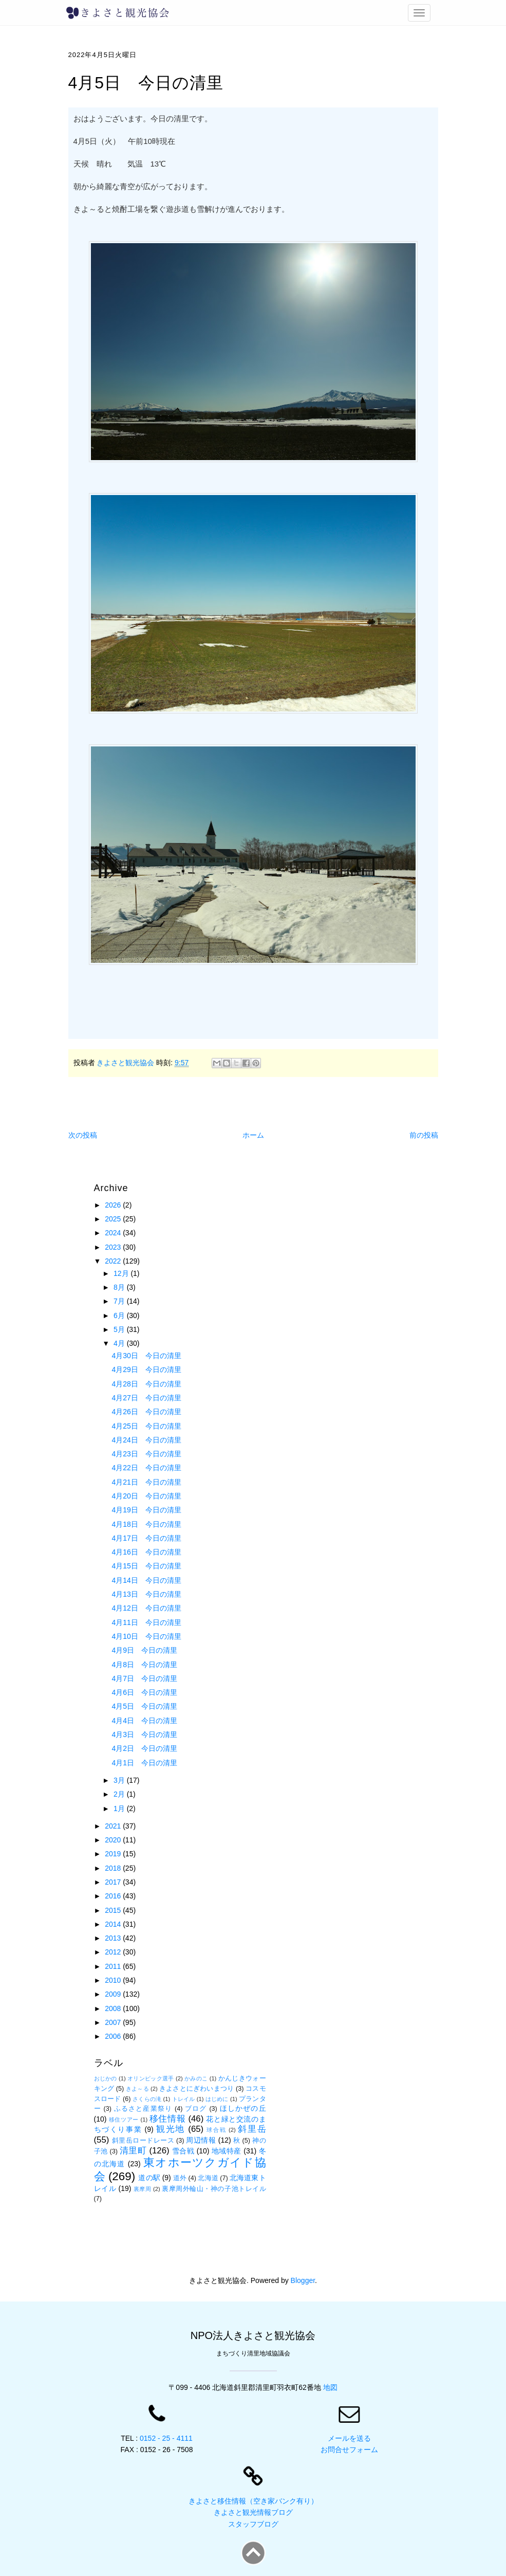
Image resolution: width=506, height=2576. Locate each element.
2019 (114, 1854)
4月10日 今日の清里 (146, 1636)
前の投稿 (423, 1135)
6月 (120, 1315)
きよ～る (137, 2089)
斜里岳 (252, 2129)
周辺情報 (201, 2140)
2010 (114, 1980)
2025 (114, 1219)
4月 (120, 1343)
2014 (114, 1924)
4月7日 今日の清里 (144, 1678)
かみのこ (196, 2078)
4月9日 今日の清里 (144, 1650)
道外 (179, 2178)
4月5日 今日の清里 (144, 1706)
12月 (122, 1273)
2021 (114, 1826)
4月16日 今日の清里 (146, 1552)
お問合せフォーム (349, 2449)
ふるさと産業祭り (143, 2108)
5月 (120, 1329)
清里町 (133, 2150)
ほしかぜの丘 (243, 2108)
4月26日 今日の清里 (146, 1412)
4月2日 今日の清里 (144, 1748)
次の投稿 (82, 1135)
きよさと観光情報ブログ (253, 2512)
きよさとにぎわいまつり (196, 2088)
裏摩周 (143, 2189)
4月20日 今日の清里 (146, 1496)
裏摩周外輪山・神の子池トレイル (214, 2189)
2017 (114, 1882)
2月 (120, 1794)
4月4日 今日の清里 (144, 1720)
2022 (114, 1261)
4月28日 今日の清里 (146, 1384)
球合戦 (216, 2130)
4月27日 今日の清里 (146, 1398)
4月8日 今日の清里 (144, 1664)
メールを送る (349, 2438)
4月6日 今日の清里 (144, 1692)
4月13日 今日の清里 (146, 1594)
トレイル (183, 2099)
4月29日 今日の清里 (146, 1369)
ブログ (196, 2108)
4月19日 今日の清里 (146, 1510)
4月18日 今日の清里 (146, 1524)
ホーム (253, 1135)
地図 (330, 2387)
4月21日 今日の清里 (146, 1482)
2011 (114, 1966)
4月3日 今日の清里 (144, 1734)
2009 (114, 1994)
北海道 (208, 2178)
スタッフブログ (253, 2524)
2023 (114, 1247)
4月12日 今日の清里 (146, 1608)
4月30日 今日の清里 (146, 1355)
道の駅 (149, 2177)
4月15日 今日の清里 (146, 1566)
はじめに (217, 2099)
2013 (114, 1938)
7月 (120, 1301)
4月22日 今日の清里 (146, 1468)
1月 (120, 1808)
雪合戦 (183, 2151)
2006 (114, 2036)
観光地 (170, 2129)
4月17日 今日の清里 (146, 1538)
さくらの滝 (147, 2099)
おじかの (105, 2078)
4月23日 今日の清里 (146, 1454)
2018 (114, 1868)
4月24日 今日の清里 (146, 1440)
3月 (120, 1780)
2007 (114, 2022)
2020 (114, 1840)
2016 (114, 1896)
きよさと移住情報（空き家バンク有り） (253, 2501)
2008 (114, 2008)
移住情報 (167, 2119)
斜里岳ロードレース (143, 2140)
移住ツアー (124, 2119)
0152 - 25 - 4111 (166, 2438)
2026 (114, 1205)
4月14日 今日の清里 (146, 1580)
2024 (114, 1233)
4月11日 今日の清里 (146, 1622)
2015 (114, 1910)
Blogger (303, 2280)
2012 (114, 1952)
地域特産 (226, 2151)
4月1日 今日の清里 (144, 1763)
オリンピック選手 (150, 2078)
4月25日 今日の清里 (146, 1426)
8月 (120, 1287)
